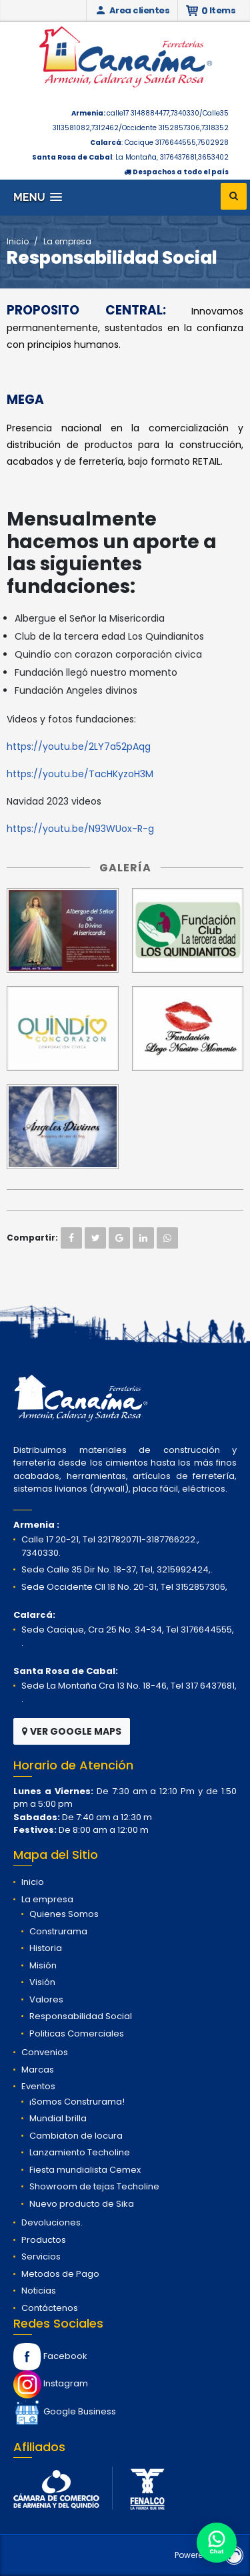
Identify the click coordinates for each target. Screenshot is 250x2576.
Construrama (58, 1931)
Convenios (44, 2052)
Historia (45, 1948)
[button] (38, 197)
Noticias (38, 2290)
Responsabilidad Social (80, 2016)
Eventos (38, 2086)
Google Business (64, 2411)
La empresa (67, 241)
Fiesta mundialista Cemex (85, 2169)
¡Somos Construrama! (77, 2101)
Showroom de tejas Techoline (94, 2186)
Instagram (50, 2383)
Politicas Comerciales (76, 2033)
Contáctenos (49, 2308)
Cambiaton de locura (76, 2135)
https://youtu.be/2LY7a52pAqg (79, 746)
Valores (46, 1999)
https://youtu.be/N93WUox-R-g (80, 828)
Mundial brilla (58, 2118)
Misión (43, 1965)
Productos (43, 2239)
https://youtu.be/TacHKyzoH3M (80, 774)
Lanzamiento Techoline (79, 2152)
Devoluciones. (52, 2222)
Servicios (41, 2256)
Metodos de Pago (60, 2274)
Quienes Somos (64, 1914)
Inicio (18, 241)
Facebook (50, 2356)
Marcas (37, 2069)
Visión (42, 1982)
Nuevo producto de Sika (81, 2203)
